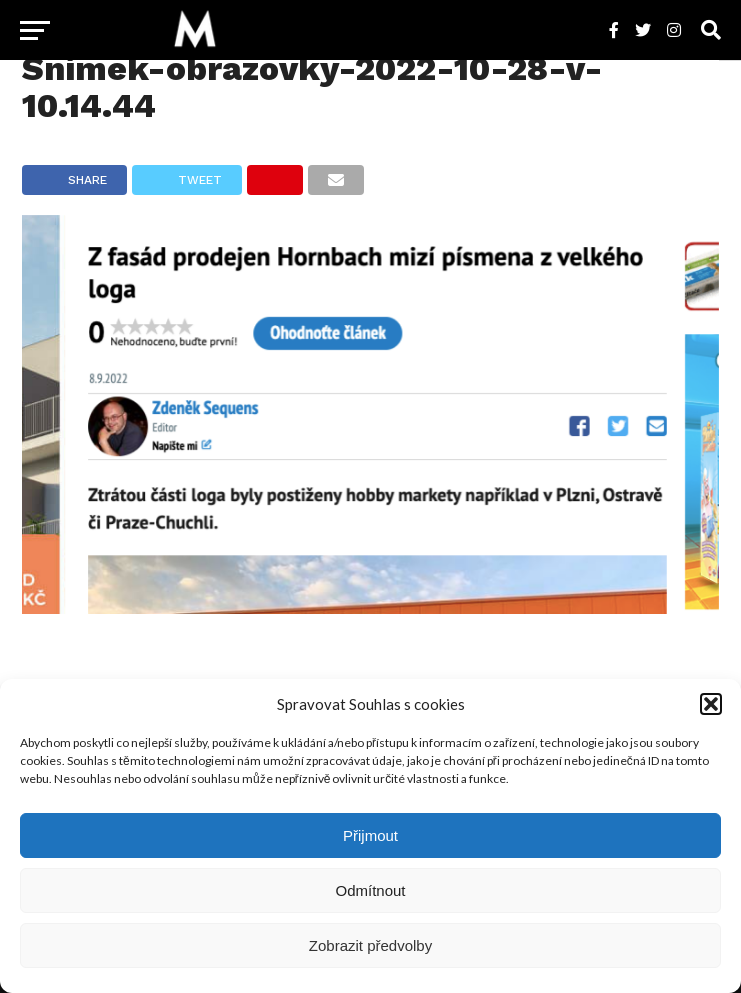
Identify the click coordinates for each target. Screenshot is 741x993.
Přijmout (370, 835)
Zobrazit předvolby (370, 945)
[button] (711, 704)
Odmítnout (370, 890)
